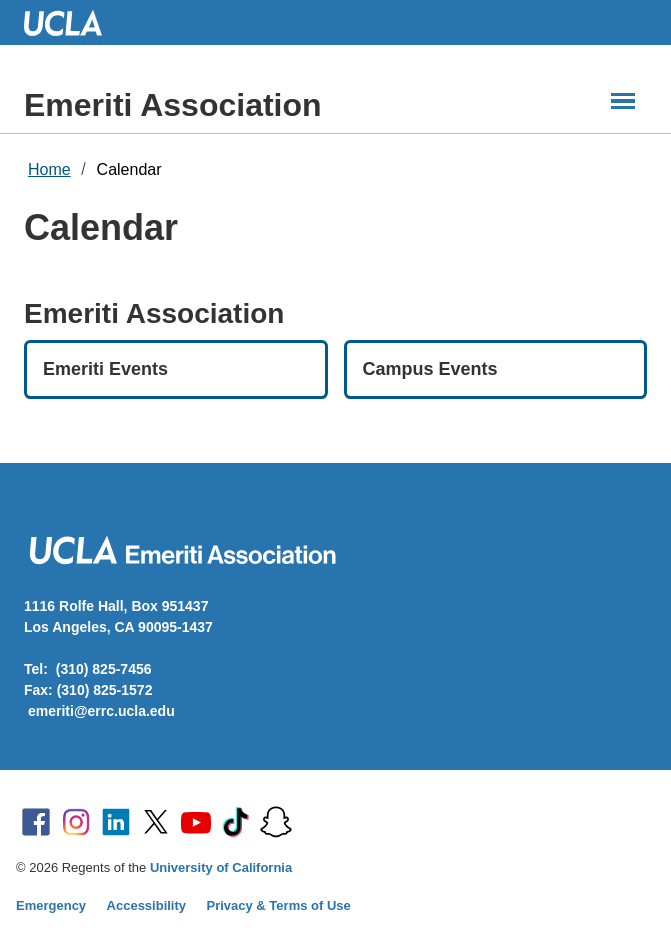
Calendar (129, 169)
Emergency (51, 905)
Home (49, 169)
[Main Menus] (623, 101)
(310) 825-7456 (104, 669)
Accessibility (147, 905)
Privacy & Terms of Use (279, 905)
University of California (221, 867)
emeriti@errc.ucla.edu (101, 711)
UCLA (72, 22)
